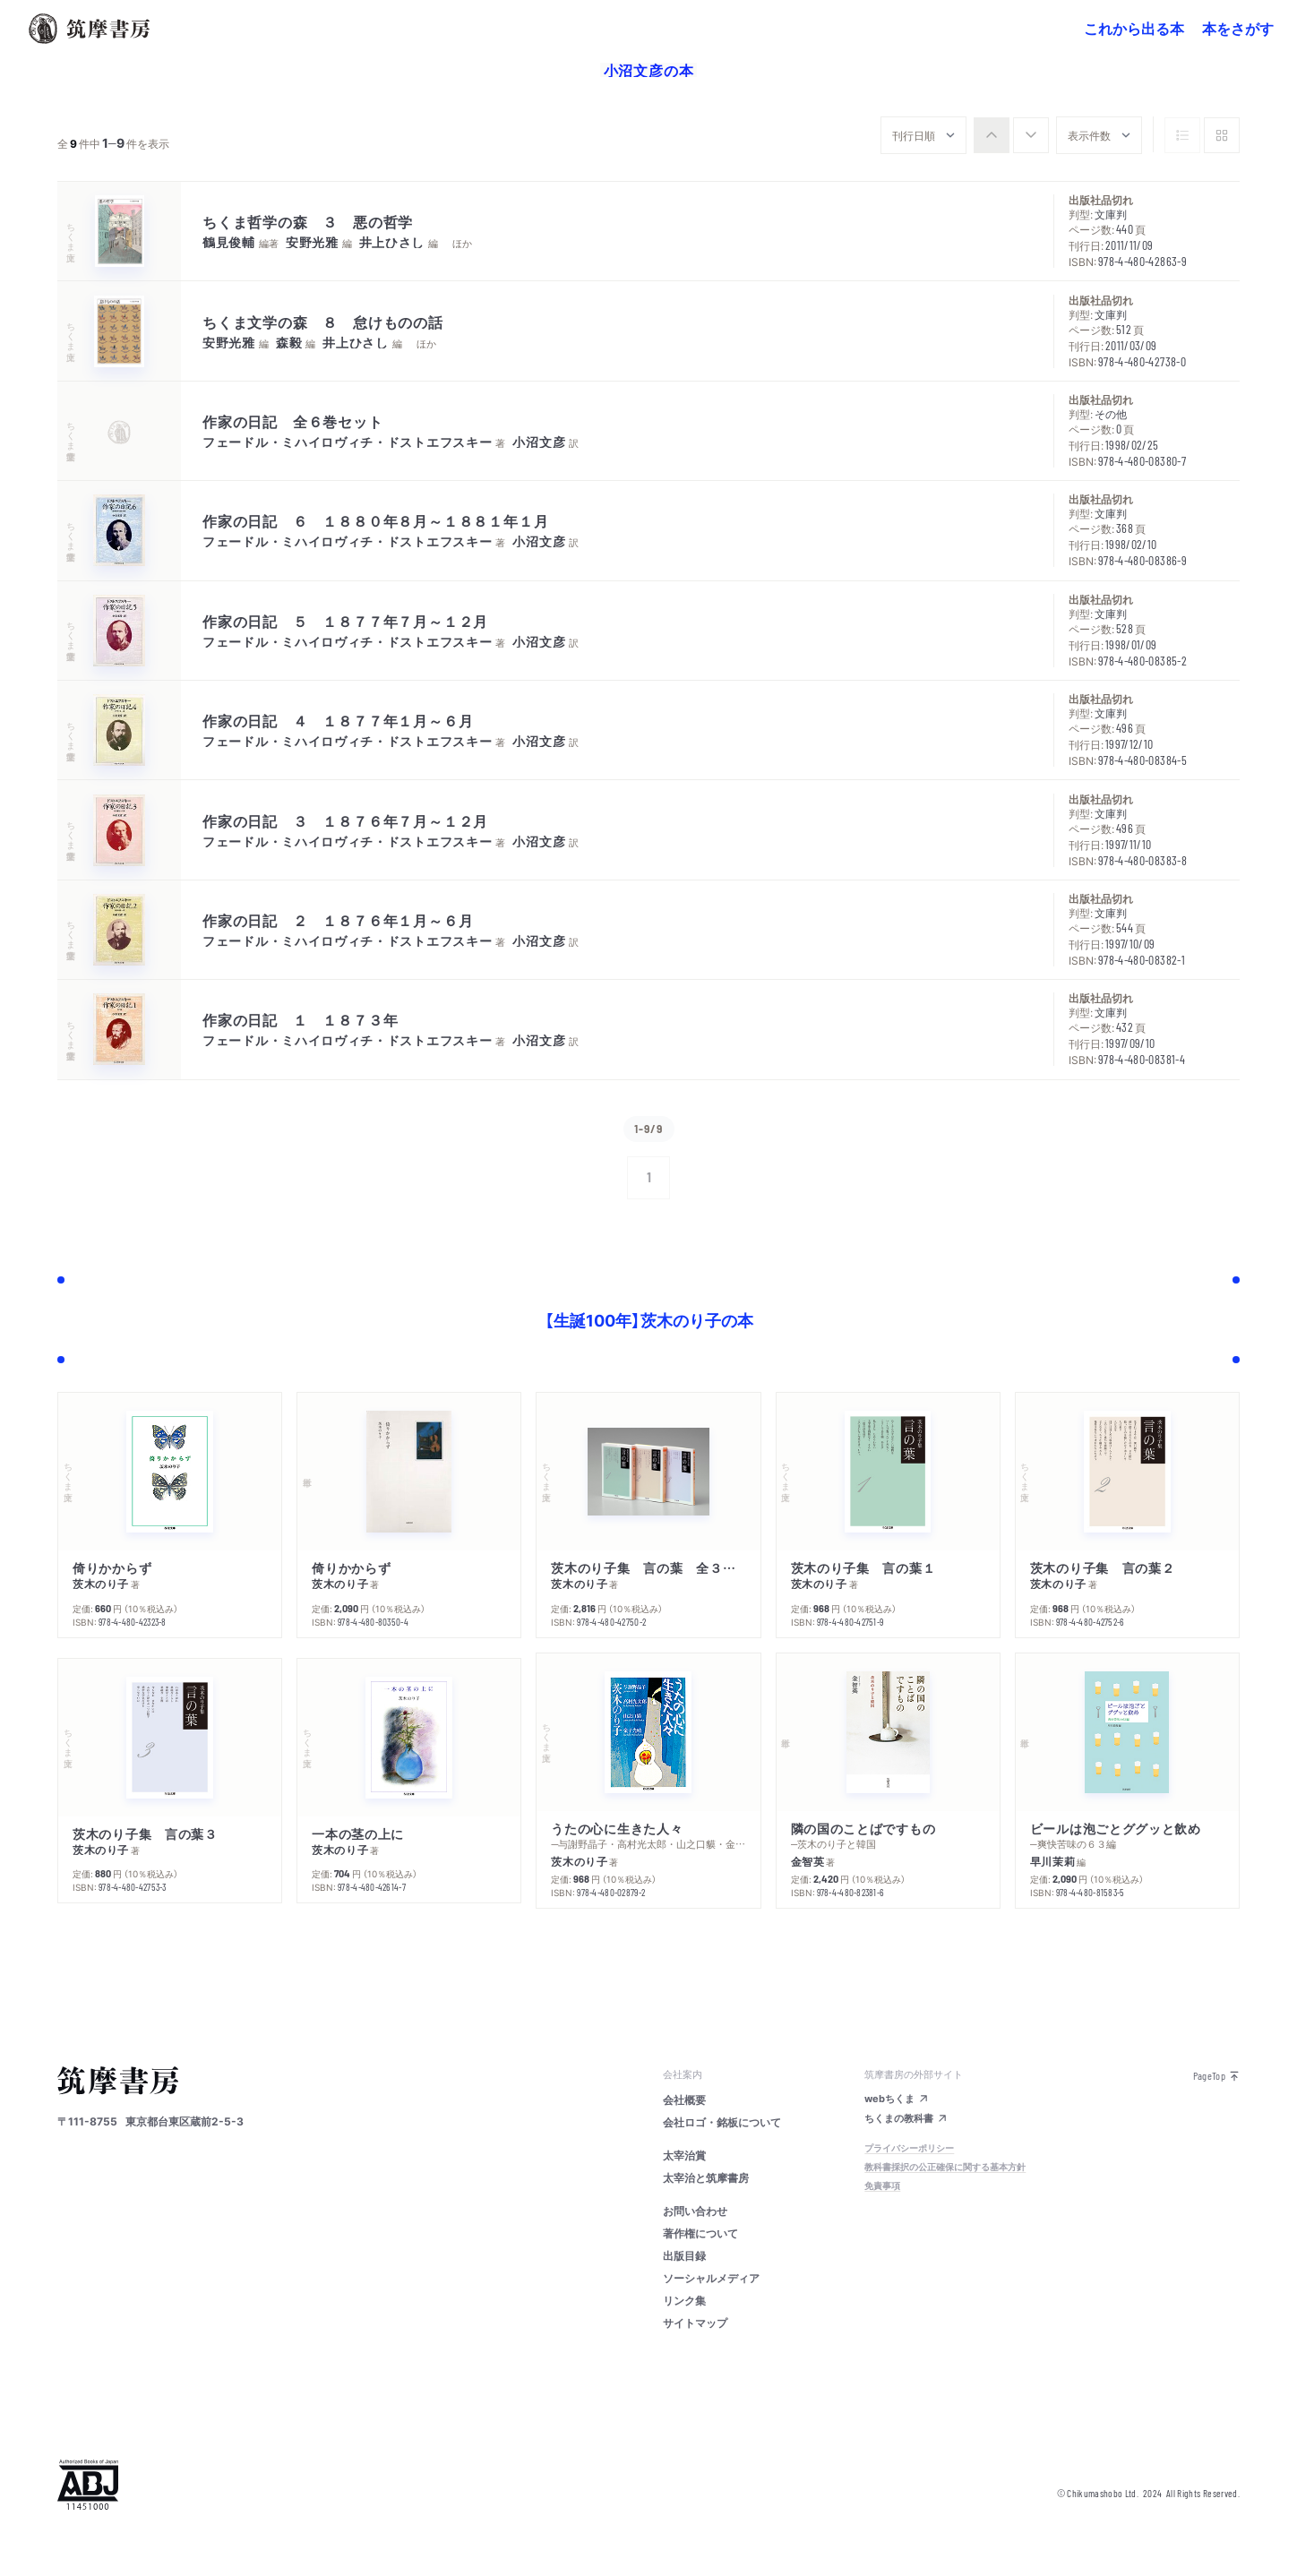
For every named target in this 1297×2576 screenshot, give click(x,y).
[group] (1011, 135)
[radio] (991, 135)
